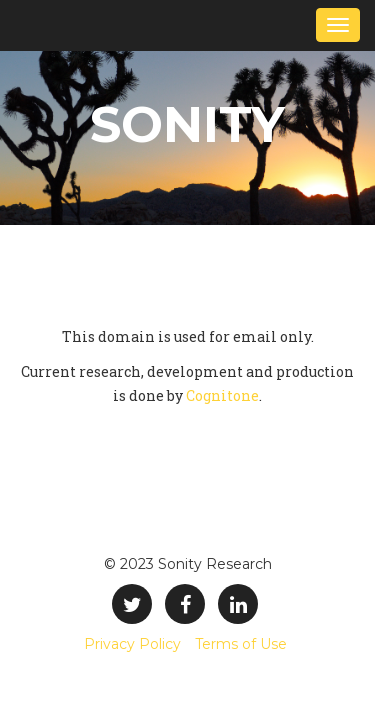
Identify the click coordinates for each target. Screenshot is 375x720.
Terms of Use (241, 644)
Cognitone (222, 395)
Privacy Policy (132, 644)
